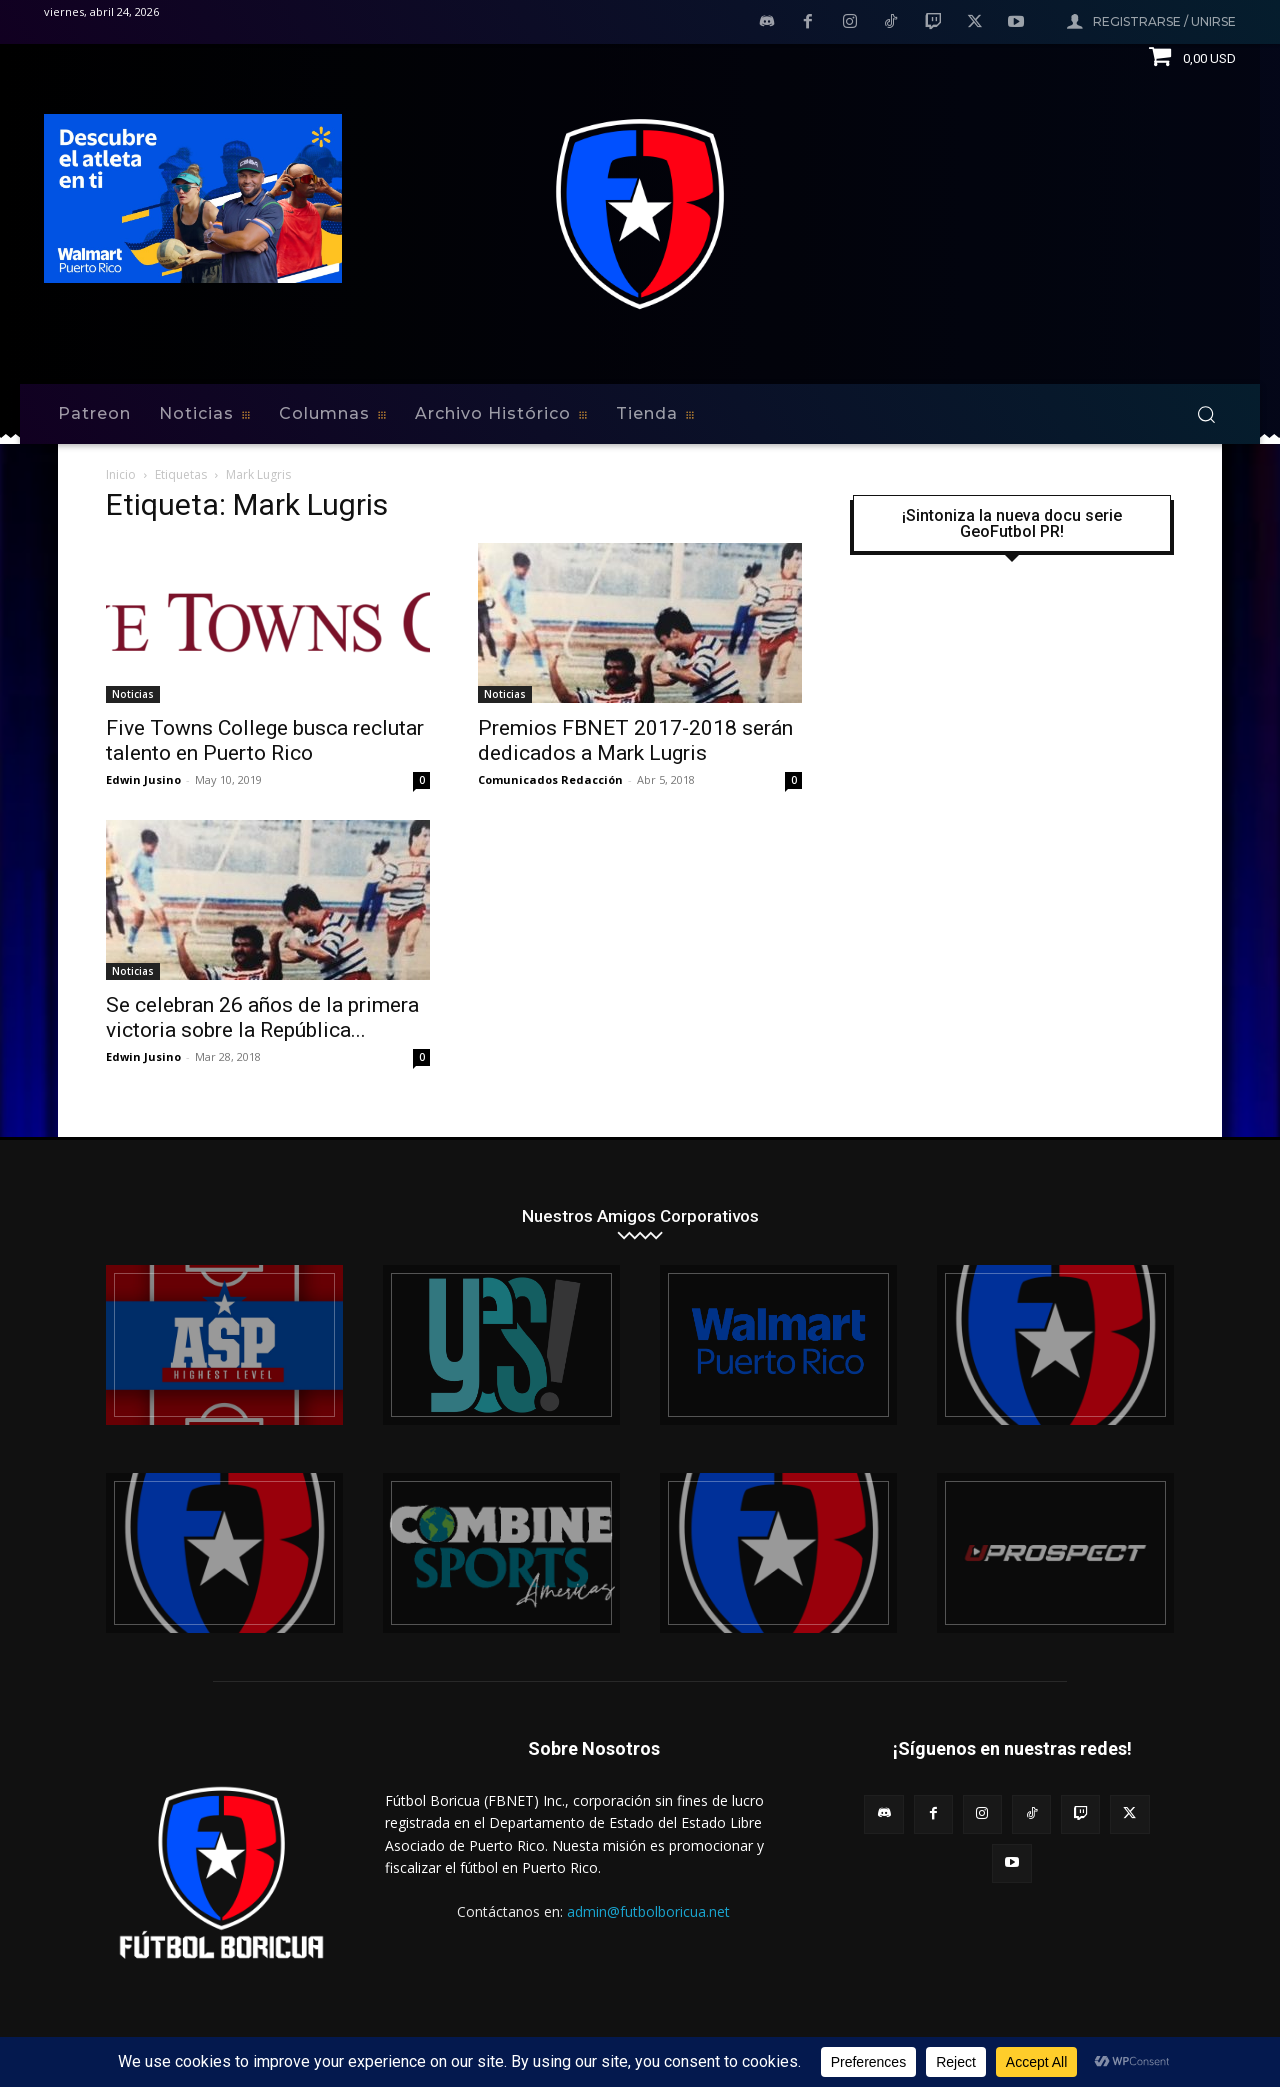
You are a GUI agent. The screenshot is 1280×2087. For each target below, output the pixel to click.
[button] (1206, 414)
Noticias (133, 694)
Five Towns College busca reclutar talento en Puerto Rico (265, 740)
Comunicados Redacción (550, 779)
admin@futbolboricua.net (648, 1911)
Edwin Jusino (143, 779)
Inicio (121, 474)
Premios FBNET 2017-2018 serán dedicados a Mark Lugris (635, 740)
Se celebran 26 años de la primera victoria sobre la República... (262, 1017)
